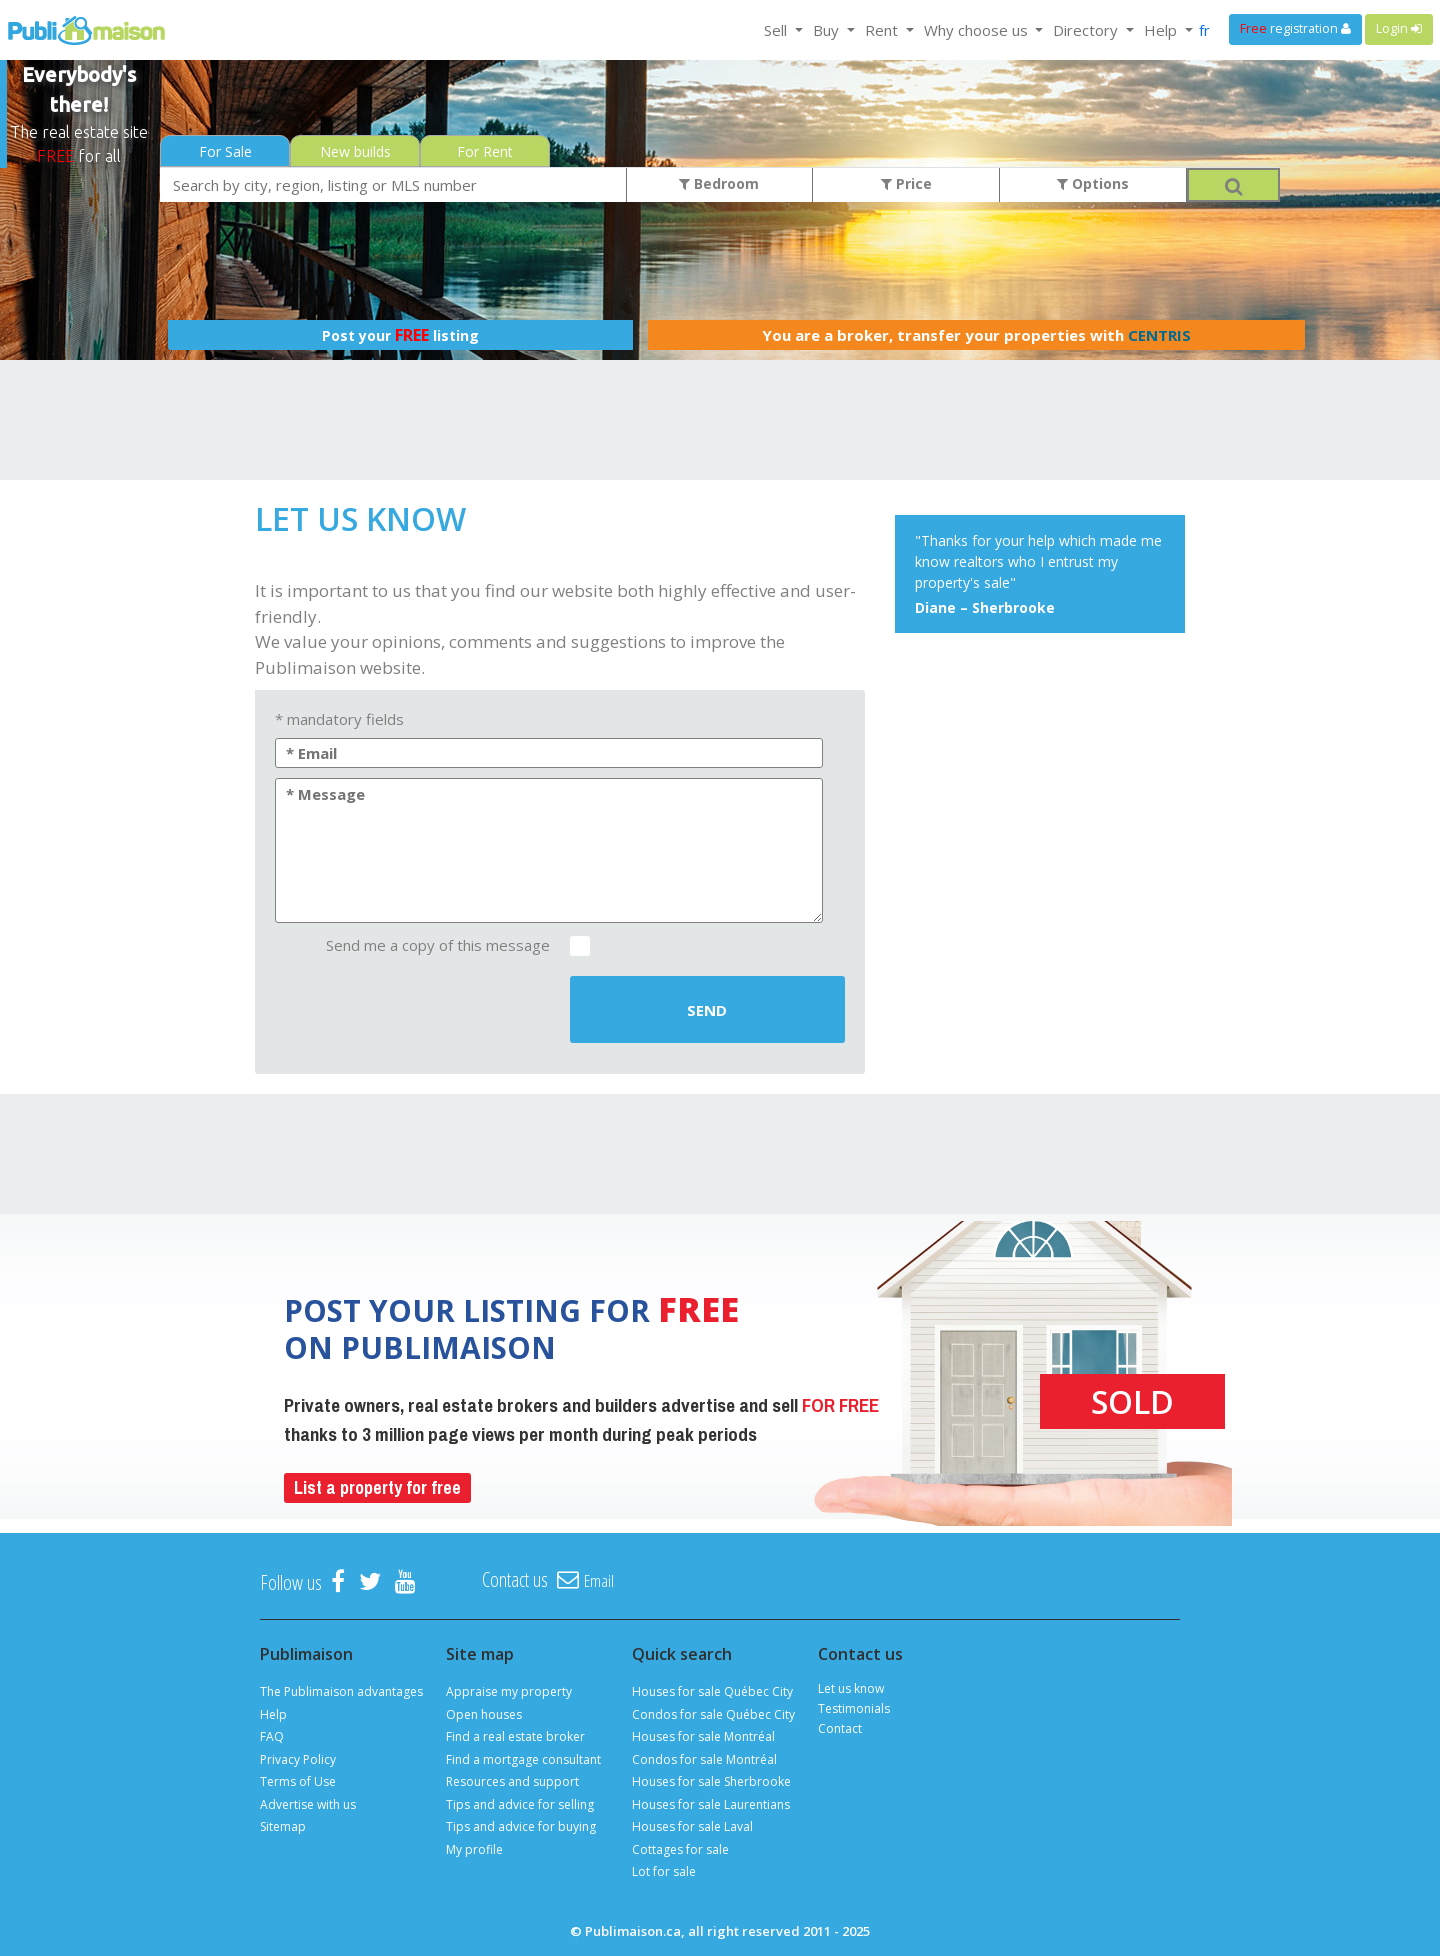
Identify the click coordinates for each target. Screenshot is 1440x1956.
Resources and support (512, 1781)
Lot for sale (664, 1871)
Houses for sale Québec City (712, 1691)
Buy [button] (828, 30)
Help (273, 1714)
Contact (840, 1728)
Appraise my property (509, 1691)
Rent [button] (883, 30)
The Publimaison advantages (341, 1691)
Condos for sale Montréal (704, 1759)
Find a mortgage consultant (523, 1759)
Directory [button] (1087, 30)
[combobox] (393, 184)
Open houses (484, 1714)
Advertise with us (308, 1804)
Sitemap (283, 1826)
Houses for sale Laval (692, 1826)
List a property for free (377, 1487)
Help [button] (1162, 30)
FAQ (272, 1736)
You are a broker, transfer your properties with (976, 335)
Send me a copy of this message (438, 945)
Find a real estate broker (515, 1736)
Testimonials (854, 1708)
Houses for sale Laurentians (711, 1804)
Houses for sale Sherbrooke (711, 1781)
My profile (474, 1849)
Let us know (851, 1688)
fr (1204, 30)
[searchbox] (393, 184)
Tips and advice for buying (521, 1826)
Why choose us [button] (978, 30)
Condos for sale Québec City (713, 1714)
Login (1399, 28)
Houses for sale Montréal (703, 1736)
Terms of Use (298, 1781)
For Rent (485, 151)
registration (1295, 28)
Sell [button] (777, 30)
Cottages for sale (680, 1849)
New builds (355, 151)
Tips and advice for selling (520, 1804)
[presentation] (412, 1011)
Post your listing (400, 335)
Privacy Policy (298, 1759)
